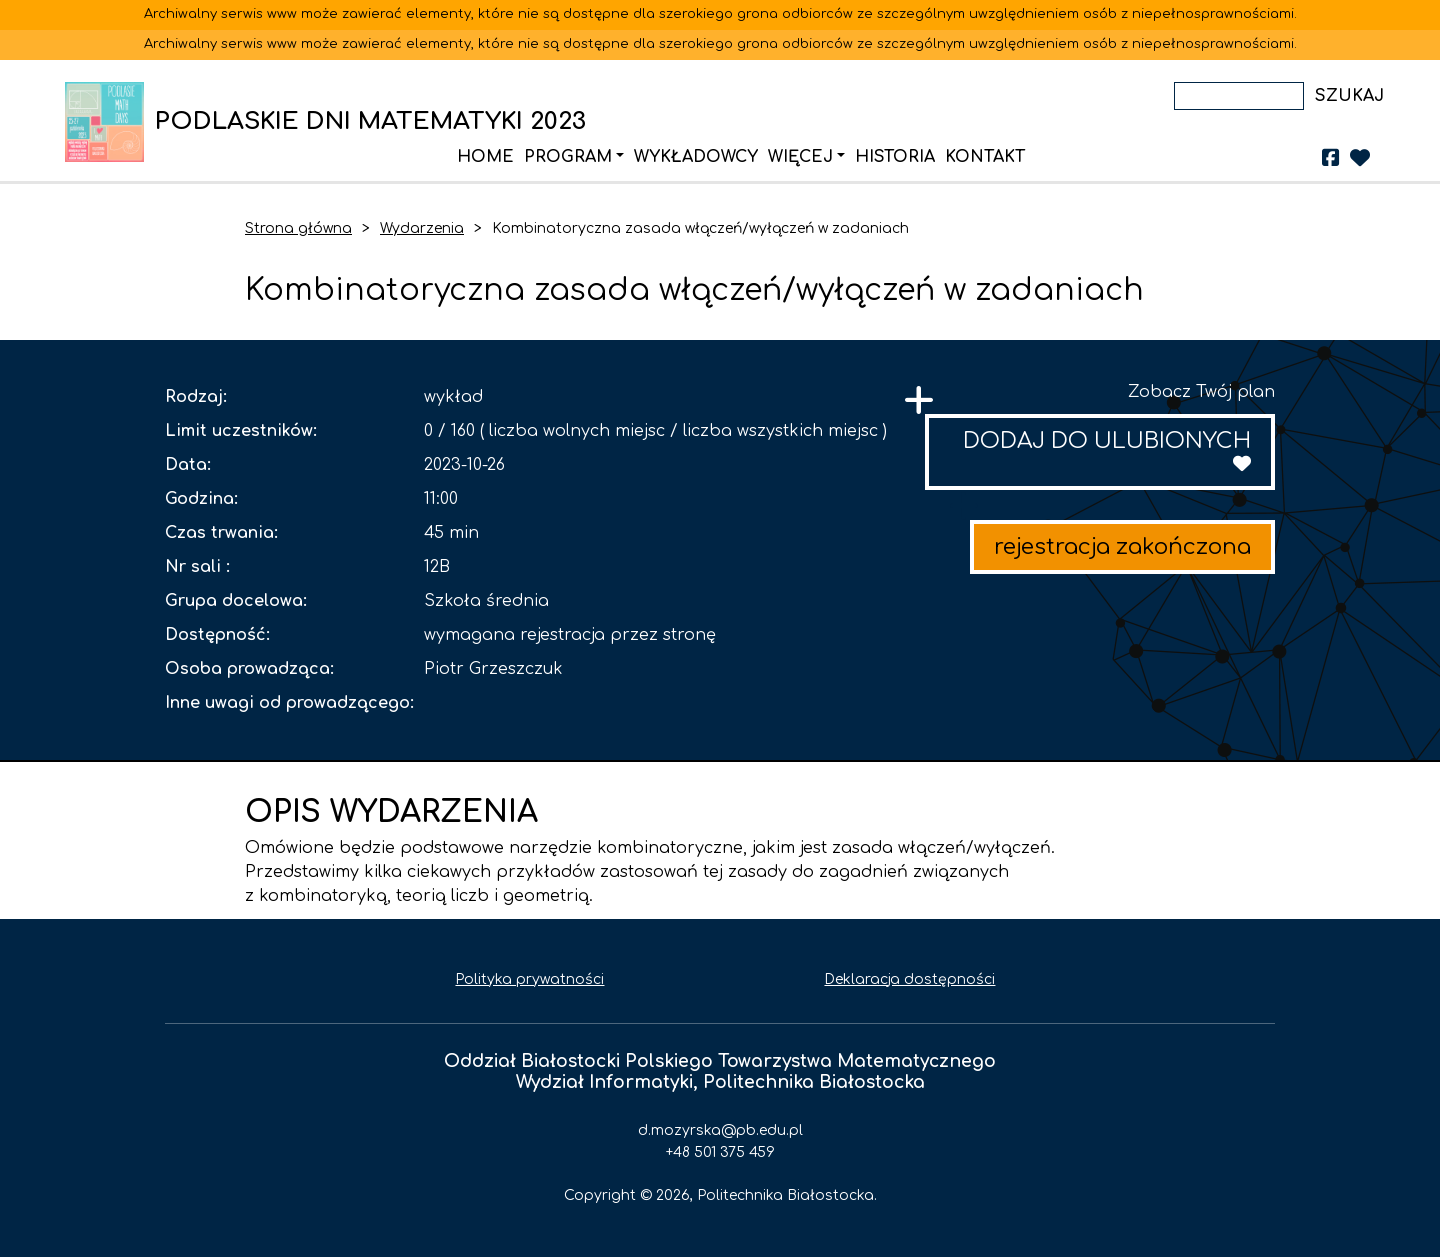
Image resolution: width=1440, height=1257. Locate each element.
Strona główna (298, 228)
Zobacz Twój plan (1201, 392)
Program (568, 157)
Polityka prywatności (529, 979)
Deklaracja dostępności (909, 979)
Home (485, 157)
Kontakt (985, 157)
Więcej (800, 157)
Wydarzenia (422, 228)
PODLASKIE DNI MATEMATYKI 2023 (110, 122)
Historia (895, 157)
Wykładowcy (696, 157)
